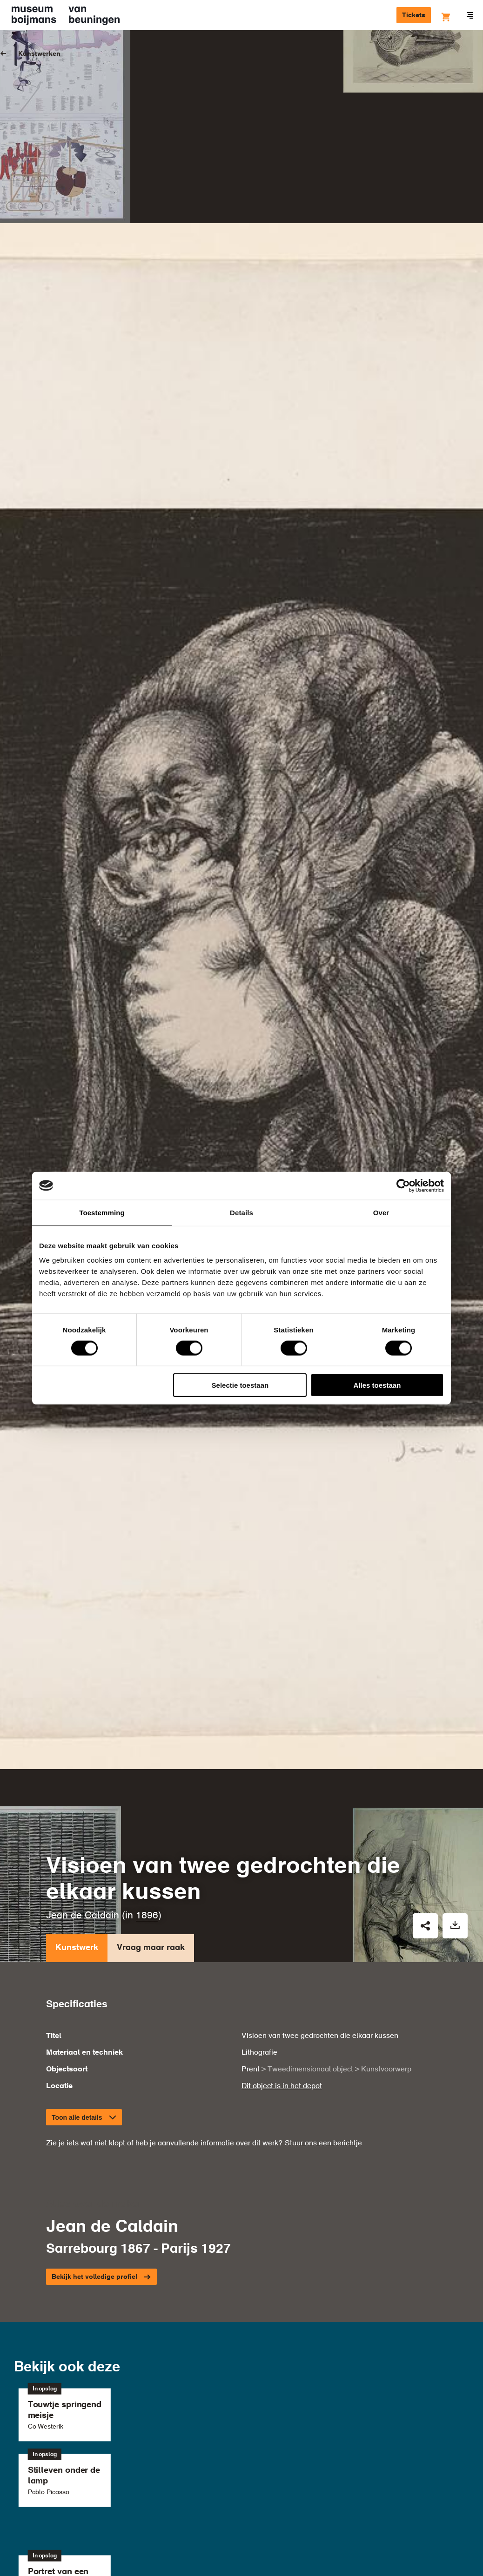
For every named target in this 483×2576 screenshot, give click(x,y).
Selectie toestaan (240, 1385)
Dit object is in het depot (282, 1838)
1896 (147, 1667)
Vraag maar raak (151, 1702)
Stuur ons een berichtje (323, 1895)
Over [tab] (381, 1212)
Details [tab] (241, 1212)
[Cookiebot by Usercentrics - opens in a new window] (403, 1185)
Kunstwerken (39, 54)
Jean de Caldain (82, 1667)
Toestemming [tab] (102, 1212)
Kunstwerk (76, 1702)
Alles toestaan (377, 1385)
